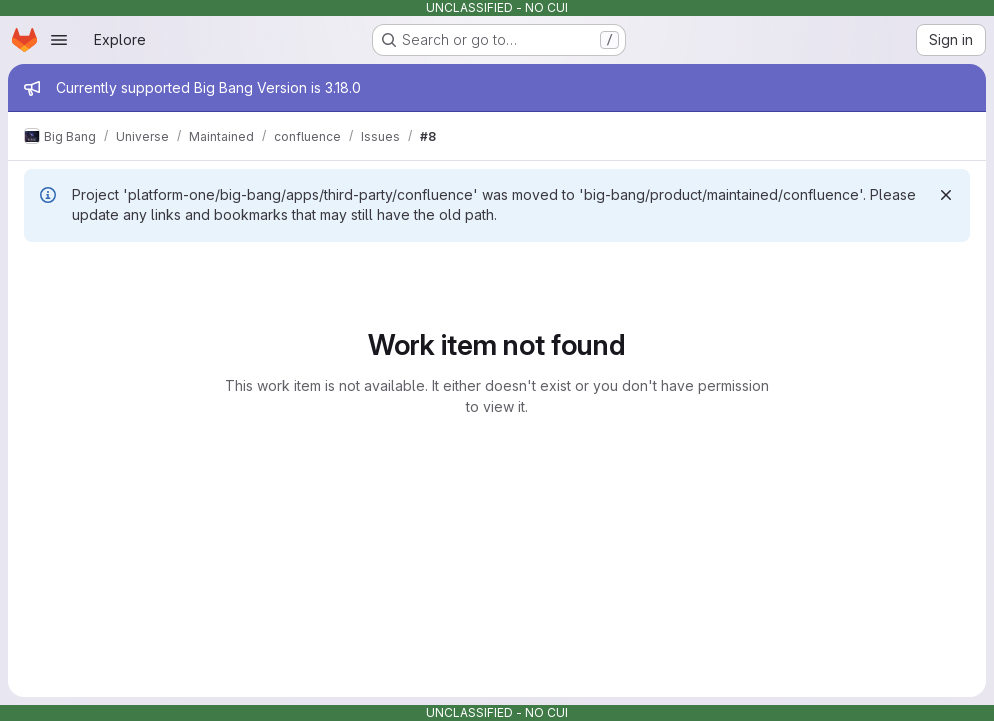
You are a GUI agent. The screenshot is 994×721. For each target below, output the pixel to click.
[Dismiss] (946, 195)
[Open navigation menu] (59, 40)
